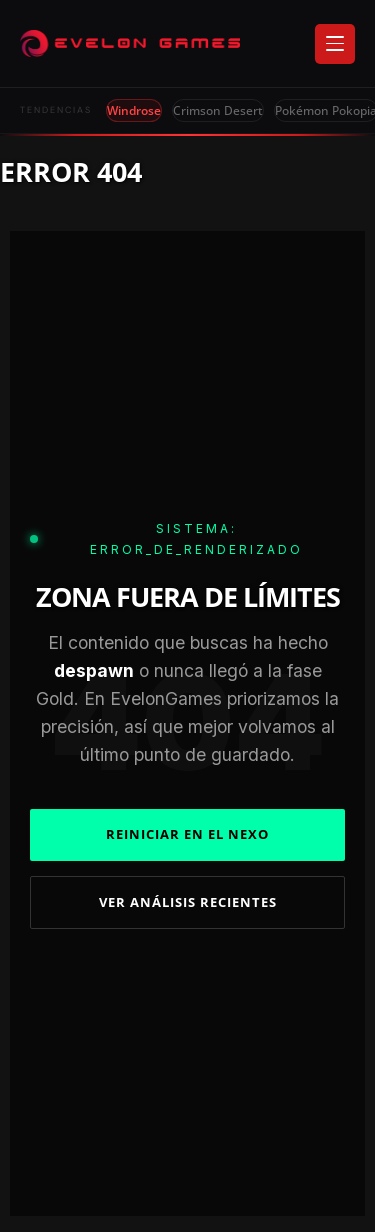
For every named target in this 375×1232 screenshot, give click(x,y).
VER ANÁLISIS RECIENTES (188, 902)
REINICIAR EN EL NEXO (187, 834)
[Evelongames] (130, 44)
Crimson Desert (218, 110)
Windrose (134, 110)
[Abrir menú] (335, 44)
